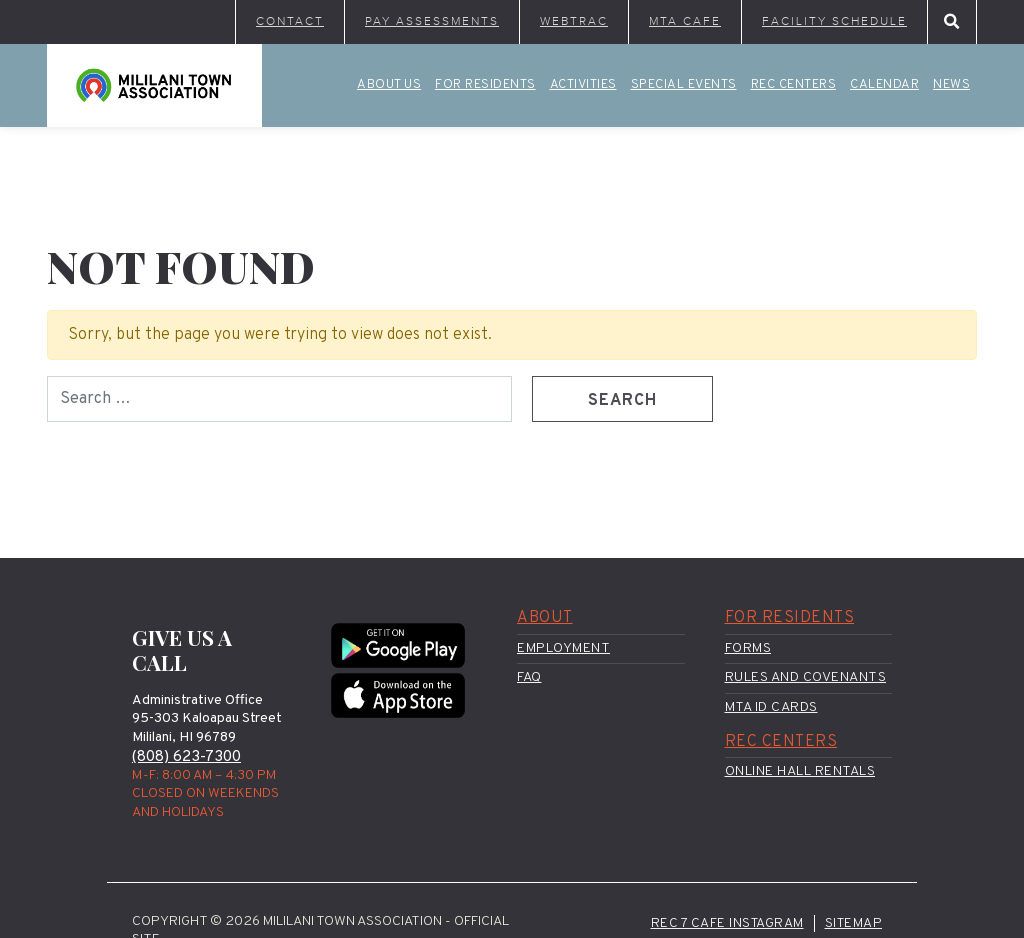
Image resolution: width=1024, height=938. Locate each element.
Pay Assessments (432, 21)
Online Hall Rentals (800, 771)
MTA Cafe (685, 21)
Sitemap (854, 923)
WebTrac (574, 21)
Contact (290, 21)
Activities (583, 85)
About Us (389, 85)
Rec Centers (794, 85)
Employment (563, 648)
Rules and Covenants (806, 677)
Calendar (884, 85)
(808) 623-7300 (186, 757)
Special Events (684, 85)
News (951, 85)
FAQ (529, 677)
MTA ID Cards (771, 707)
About (545, 618)
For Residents (485, 85)
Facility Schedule (834, 21)
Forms (748, 648)
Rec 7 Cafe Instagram (727, 923)
